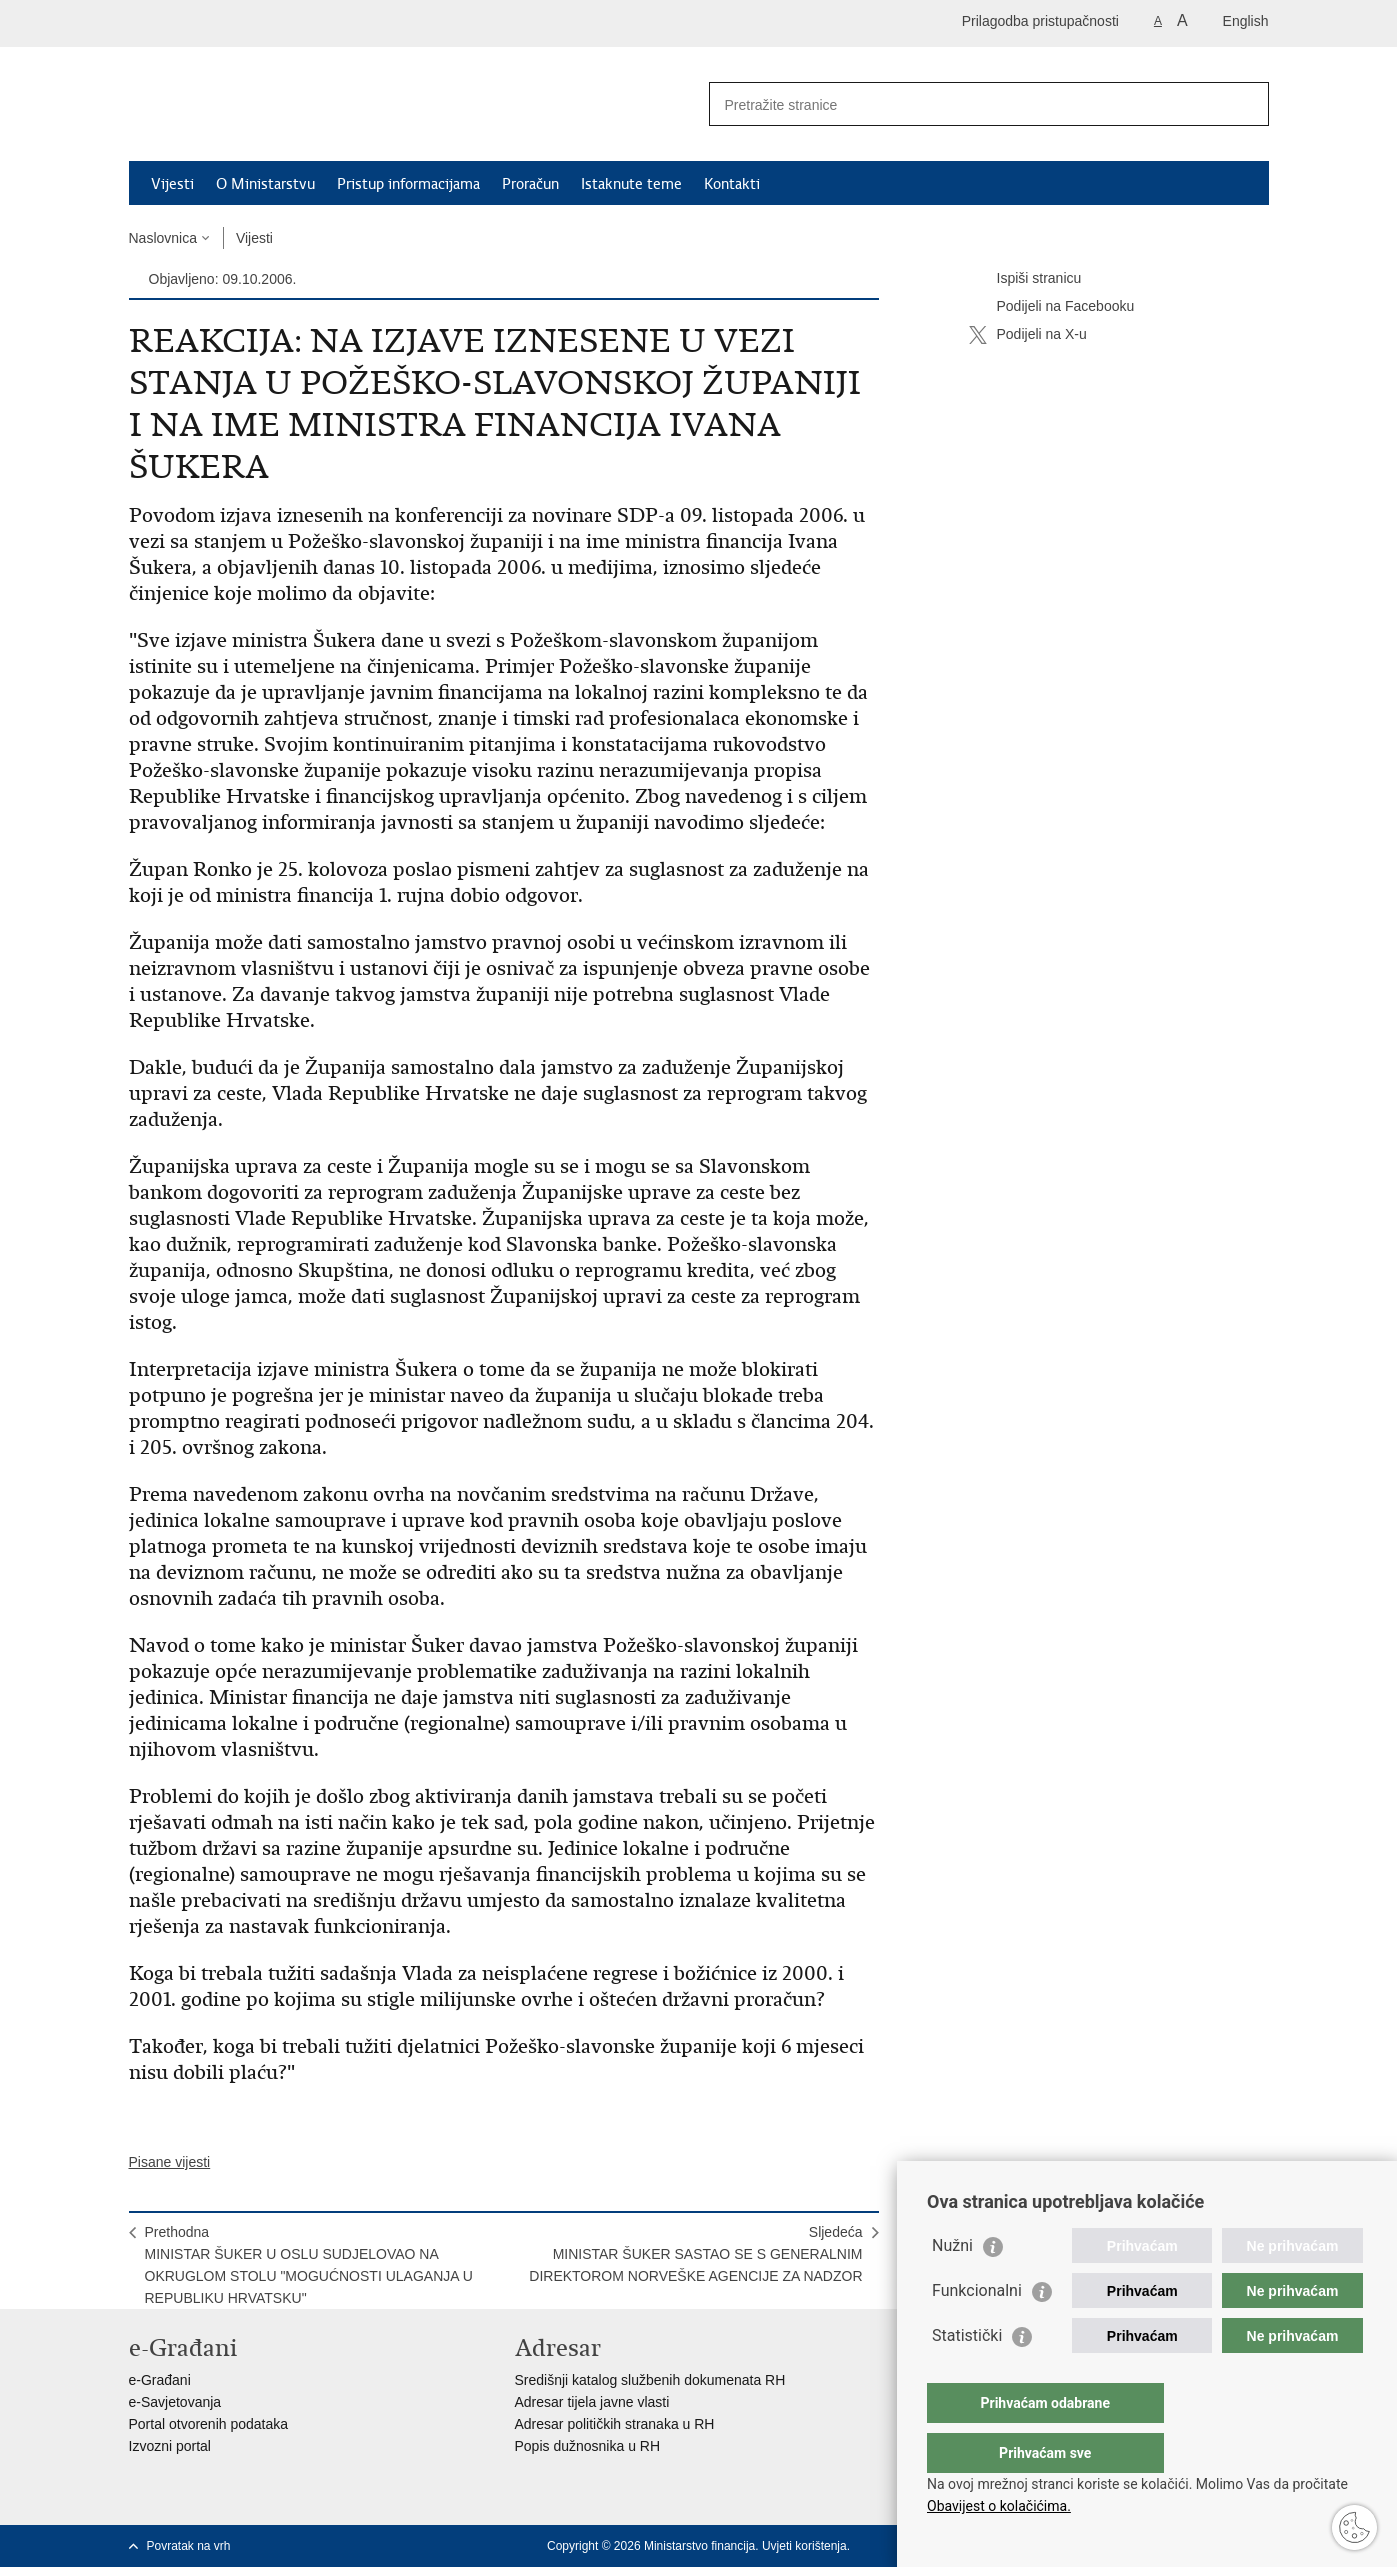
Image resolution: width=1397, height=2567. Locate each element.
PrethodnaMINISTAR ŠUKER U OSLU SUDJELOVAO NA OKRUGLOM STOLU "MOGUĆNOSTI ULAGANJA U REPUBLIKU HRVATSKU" (309, 2265)
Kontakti (732, 184)
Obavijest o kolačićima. (999, 2506)
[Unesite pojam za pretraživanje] (967, 104)
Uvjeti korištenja (804, 2546)
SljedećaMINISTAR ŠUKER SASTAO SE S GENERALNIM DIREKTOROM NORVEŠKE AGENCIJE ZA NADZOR (695, 2254)
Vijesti (172, 184)
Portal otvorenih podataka (209, 2424)
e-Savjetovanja (175, 2402)
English (1246, 21)
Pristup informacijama (408, 184)
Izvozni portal (170, 2446)
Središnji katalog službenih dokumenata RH (650, 2380)
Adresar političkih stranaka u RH (615, 2424)
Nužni (952, 2285)
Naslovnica (163, 238)
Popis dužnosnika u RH (588, 2446)
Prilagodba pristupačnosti (1040, 21)
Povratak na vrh (189, 2546)
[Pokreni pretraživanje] (1246, 104)
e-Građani (160, 2380)
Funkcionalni (977, 2330)
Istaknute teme (631, 184)
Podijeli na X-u (1028, 335)
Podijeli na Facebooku (1052, 307)
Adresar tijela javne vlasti (592, 2402)
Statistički (967, 2375)
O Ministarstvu (265, 184)
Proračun (530, 184)
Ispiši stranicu (1025, 279)
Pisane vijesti (170, 2162)
